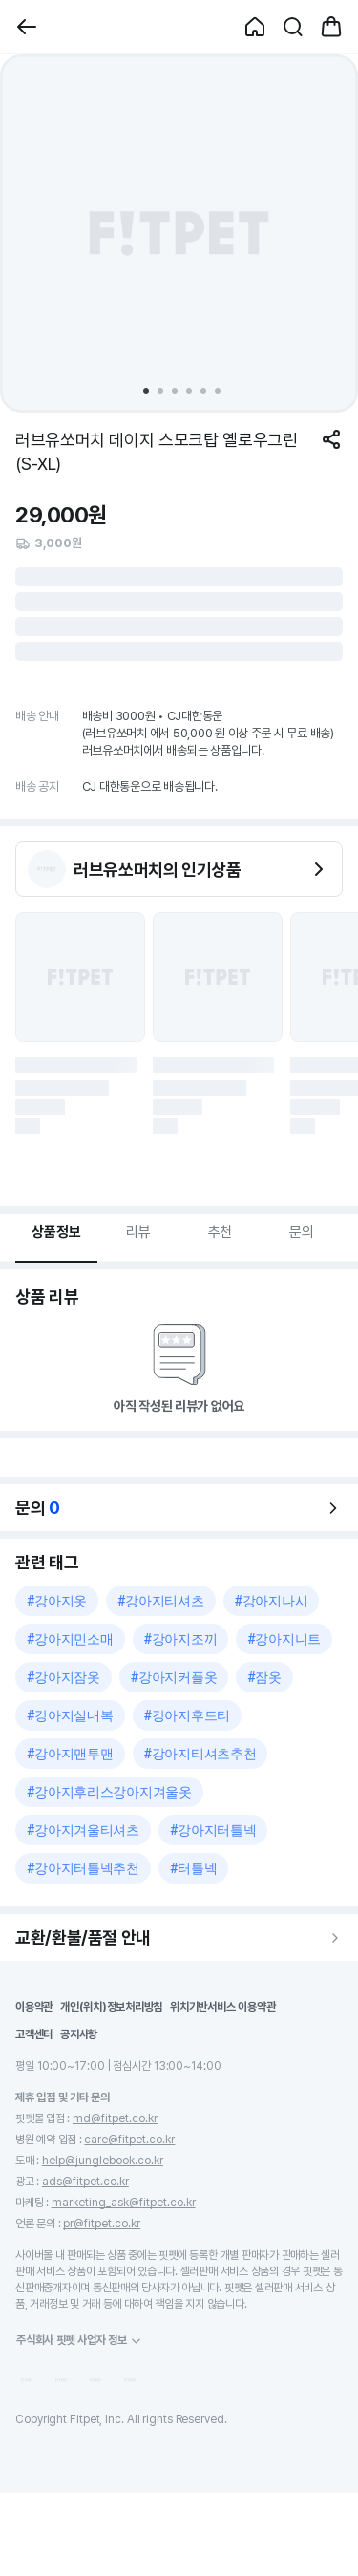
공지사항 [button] (78, 2034)
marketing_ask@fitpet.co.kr (124, 2202)
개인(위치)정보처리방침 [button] (111, 2006)
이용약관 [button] (34, 2006)
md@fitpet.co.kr (115, 2118)
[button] (26, 26)
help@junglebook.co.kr (102, 2160)
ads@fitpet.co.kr (85, 2181)
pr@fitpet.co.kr (101, 2223)
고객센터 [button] (34, 2034)
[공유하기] (331, 439)
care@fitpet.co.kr (129, 2139)
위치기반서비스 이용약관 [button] (222, 2006)
